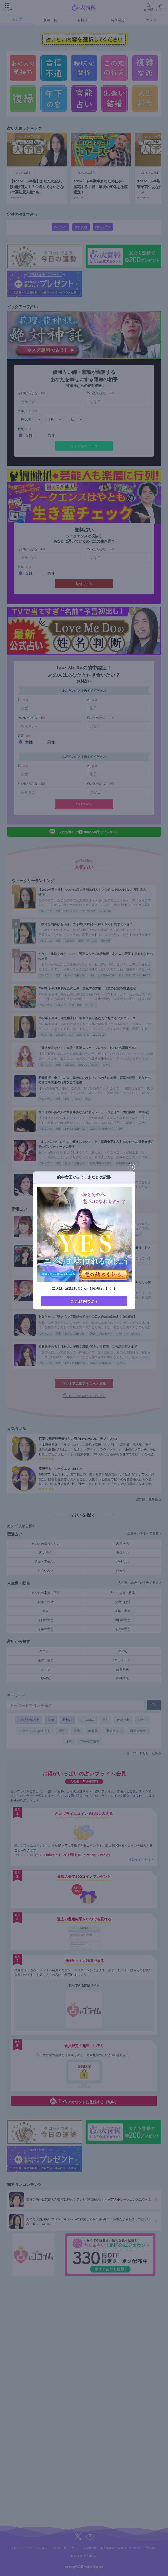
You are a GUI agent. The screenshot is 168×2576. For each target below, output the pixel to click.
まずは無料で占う (84, 1301)
